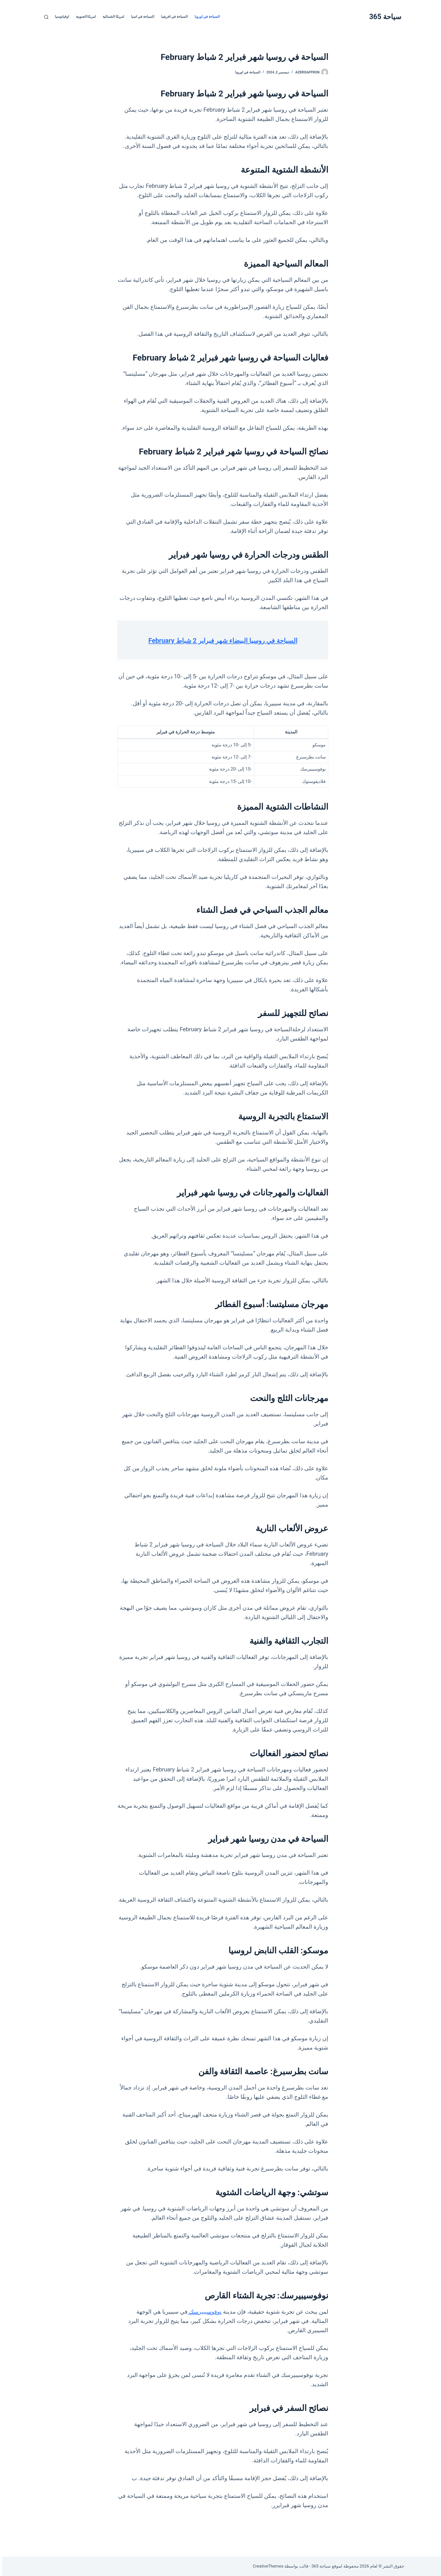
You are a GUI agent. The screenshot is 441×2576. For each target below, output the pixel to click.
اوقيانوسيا (60, 17)
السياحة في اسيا (140, 17)
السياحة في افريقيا (172, 17)
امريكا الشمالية (111, 17)
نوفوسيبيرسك (202, 2325)
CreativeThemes (266, 2566)
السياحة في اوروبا (204, 17)
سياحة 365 (383, 17)
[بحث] (44, 17)
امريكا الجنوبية (84, 17)
